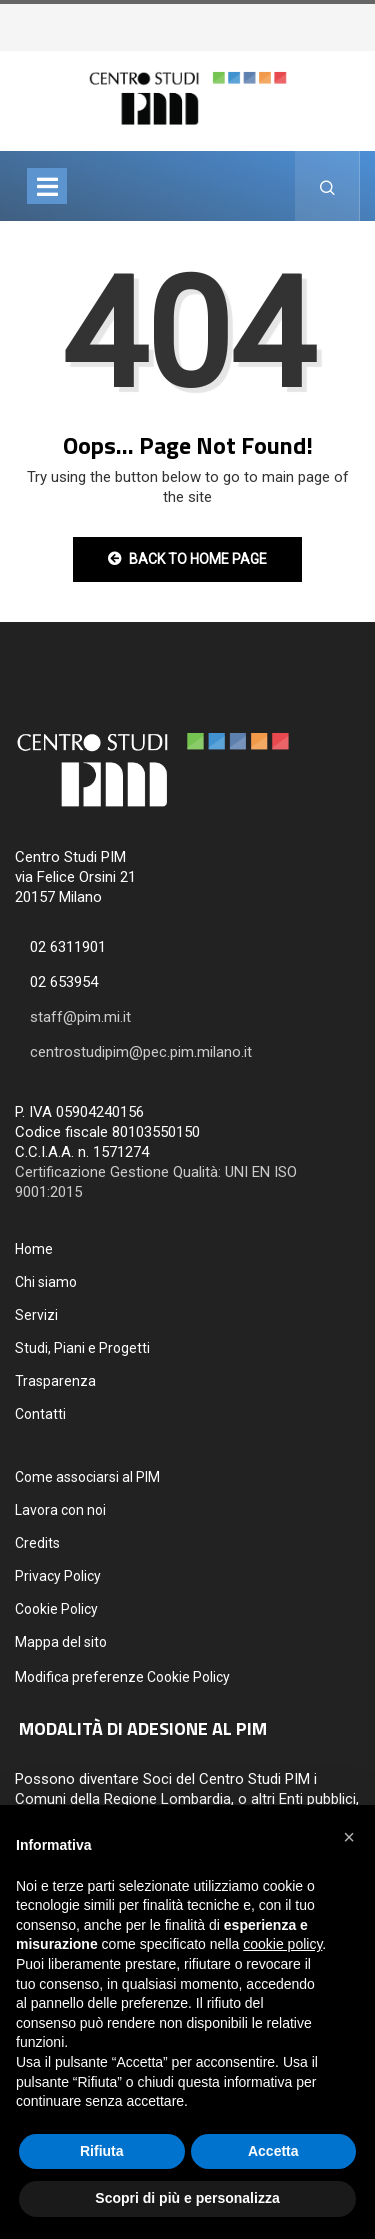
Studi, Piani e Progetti (82, 1348)
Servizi (36, 1315)
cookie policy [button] (282, 1944)
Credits (37, 1543)
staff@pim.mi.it (80, 1017)
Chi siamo (46, 1282)
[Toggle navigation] (47, 186)
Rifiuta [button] (102, 2151)
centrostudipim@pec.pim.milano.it (141, 1052)
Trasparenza (55, 1381)
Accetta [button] (273, 2151)
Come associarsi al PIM (87, 1477)
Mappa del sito (61, 1642)
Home (34, 1249)
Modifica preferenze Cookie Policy (122, 1677)
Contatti (40, 1414)
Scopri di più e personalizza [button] (187, 2198)
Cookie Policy (56, 1609)
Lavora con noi (60, 1510)
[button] (349, 1837)
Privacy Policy (58, 1576)
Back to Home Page (187, 559)
